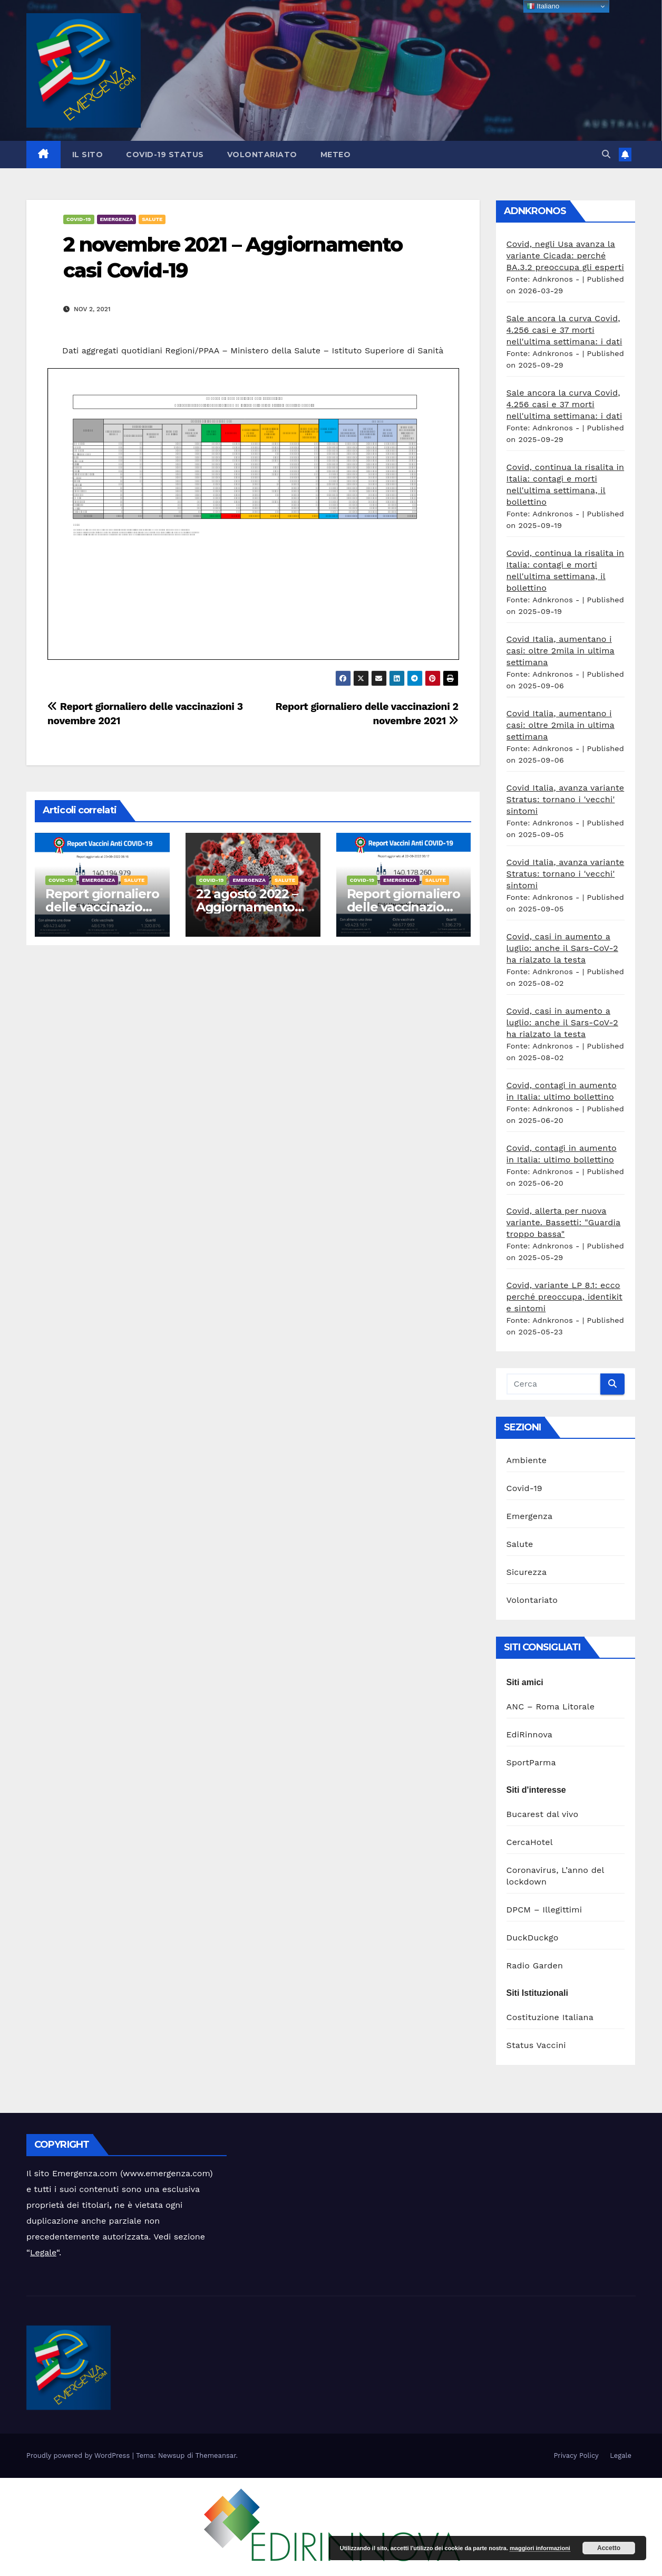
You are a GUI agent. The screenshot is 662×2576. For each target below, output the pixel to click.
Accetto (608, 2548)
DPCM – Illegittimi (544, 1910)
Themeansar (216, 2455)
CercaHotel (530, 1842)
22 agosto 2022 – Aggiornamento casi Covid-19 (247, 907)
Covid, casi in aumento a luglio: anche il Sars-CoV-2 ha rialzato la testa (562, 948)
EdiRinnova (530, 1734)
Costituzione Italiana (550, 2017)
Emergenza (116, 219)
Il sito (87, 154)
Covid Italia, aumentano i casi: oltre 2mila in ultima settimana (561, 650)
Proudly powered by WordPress (79, 2455)
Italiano (543, 6)
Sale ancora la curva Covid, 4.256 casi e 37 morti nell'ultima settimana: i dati (564, 330)
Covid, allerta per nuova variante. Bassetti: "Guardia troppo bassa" (564, 1222)
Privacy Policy (575, 2455)
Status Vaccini (536, 2045)
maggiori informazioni (540, 2548)
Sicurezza (527, 1572)
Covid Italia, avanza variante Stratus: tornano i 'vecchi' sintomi (566, 799)
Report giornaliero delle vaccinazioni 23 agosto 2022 (102, 907)
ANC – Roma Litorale (551, 1707)
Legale (43, 2252)
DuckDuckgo (533, 1938)
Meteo (335, 154)
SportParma (531, 1762)
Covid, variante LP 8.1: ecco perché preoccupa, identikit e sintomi (565, 1296)
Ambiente (527, 1460)
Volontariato (262, 154)
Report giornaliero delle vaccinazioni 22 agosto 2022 (403, 907)
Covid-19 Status (165, 154)
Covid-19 (78, 219)
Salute (152, 219)
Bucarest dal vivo (543, 1814)
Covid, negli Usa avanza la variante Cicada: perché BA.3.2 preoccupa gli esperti (565, 255)
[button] (606, 154)
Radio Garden (535, 1965)
